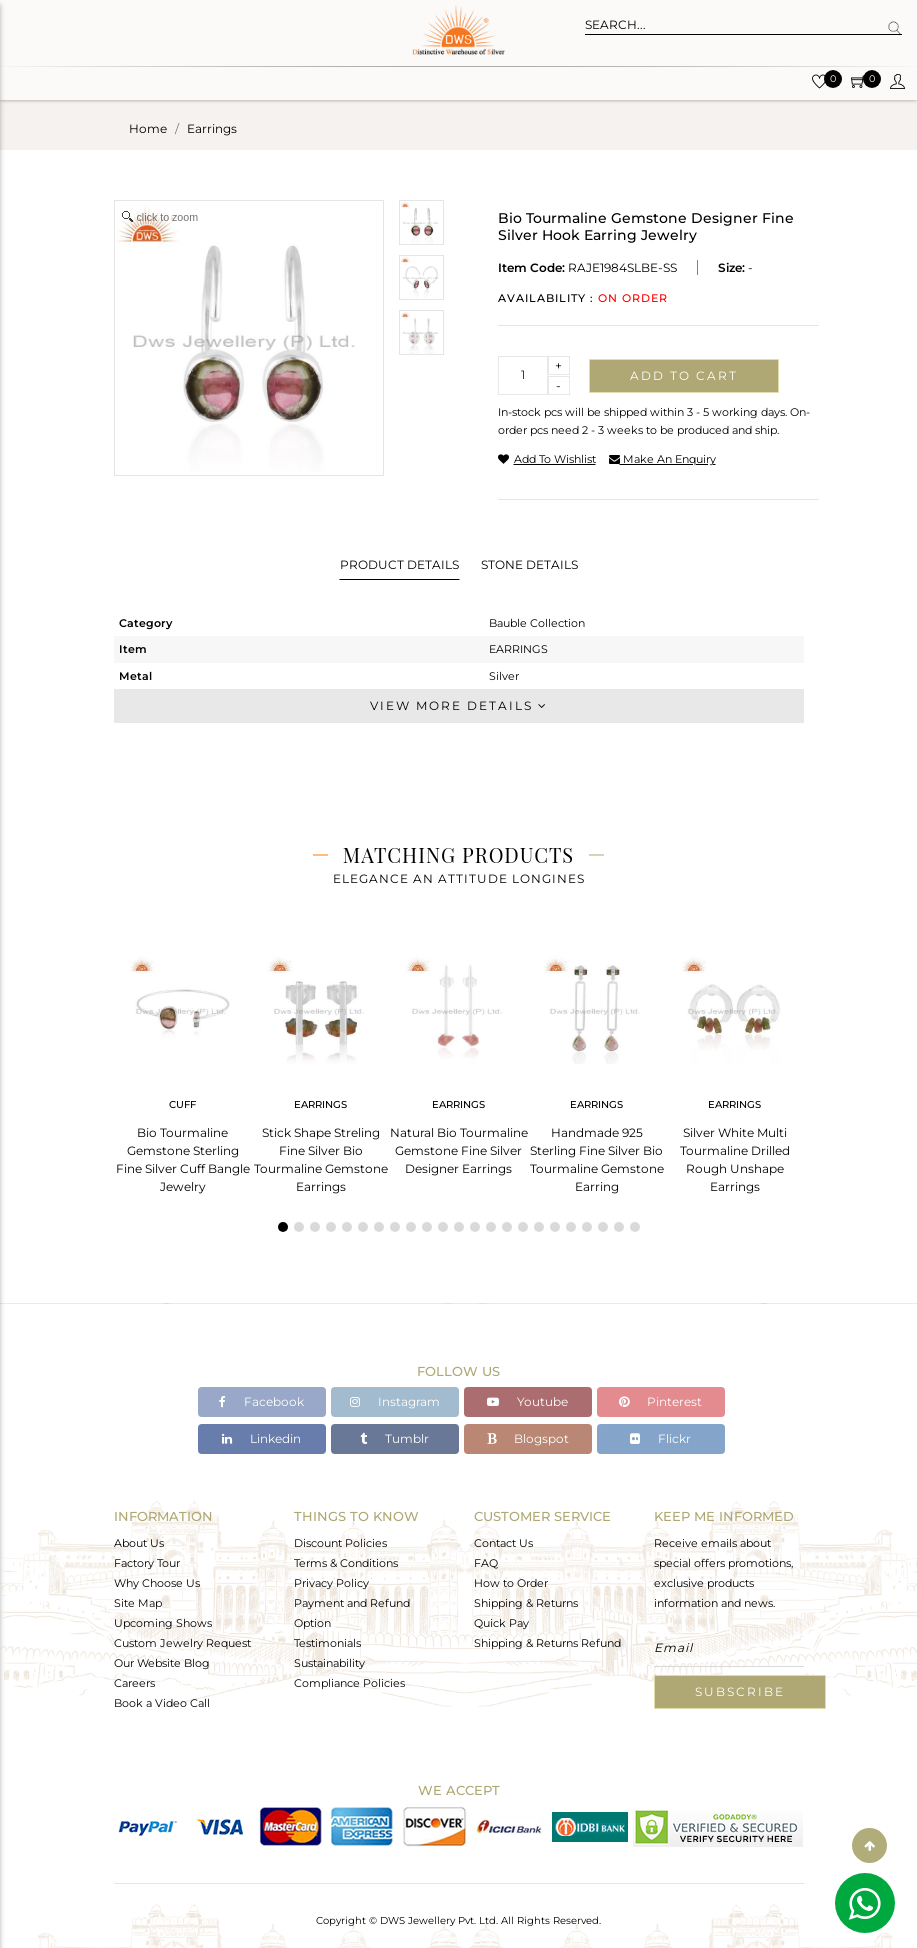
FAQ (486, 1563)
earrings (212, 128)
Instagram (395, 1401)
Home (148, 128)
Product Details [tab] (399, 564)
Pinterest (660, 1401)
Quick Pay (501, 1623)
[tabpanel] (183, 1068)
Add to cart (684, 375)
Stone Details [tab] (529, 564)
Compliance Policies (349, 1683)
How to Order (511, 1583)
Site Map (138, 1603)
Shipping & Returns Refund (547, 1643)
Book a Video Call (162, 1703)
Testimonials (327, 1643)
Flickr (660, 1438)
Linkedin (261, 1438)
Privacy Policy (331, 1583)
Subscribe (740, 1691)
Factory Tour (147, 1563)
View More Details (459, 705)
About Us (139, 1543)
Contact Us (503, 1543)
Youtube (527, 1401)
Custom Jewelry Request (182, 1643)
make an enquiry (662, 459)
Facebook (261, 1401)
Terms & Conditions (346, 1563)
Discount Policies (340, 1543)
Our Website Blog (162, 1663)
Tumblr (394, 1438)
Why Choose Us (157, 1583)
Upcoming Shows (163, 1623)
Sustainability (329, 1663)
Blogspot (528, 1438)
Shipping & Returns (526, 1603)
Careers (134, 1683)
